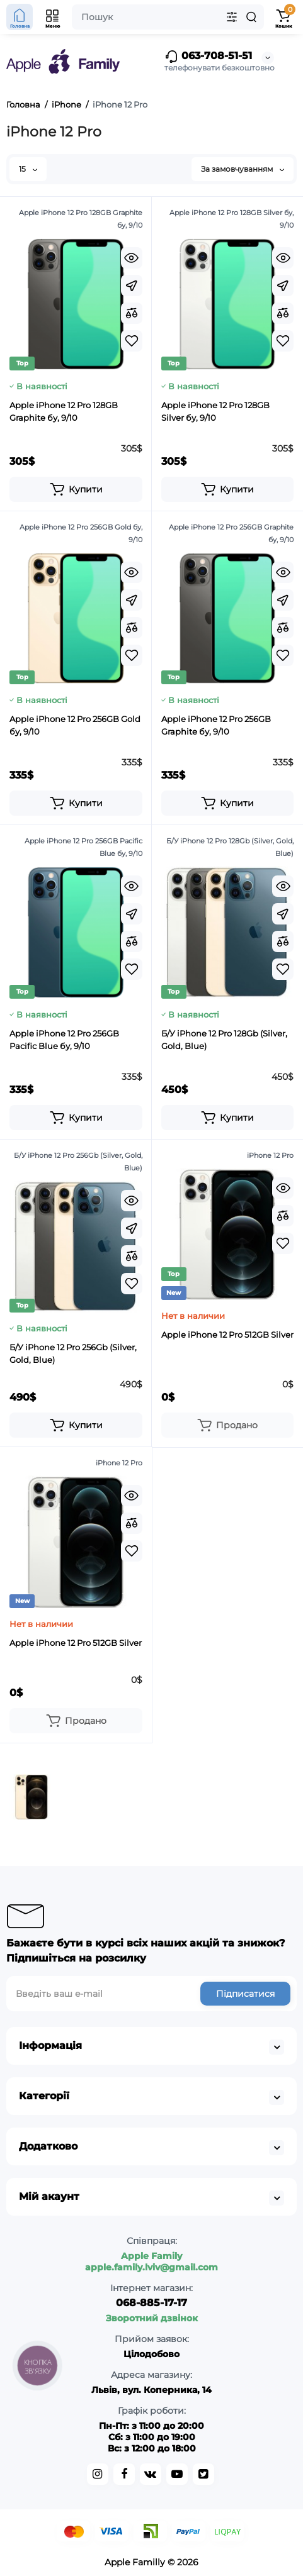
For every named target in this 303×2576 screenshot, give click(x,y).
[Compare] (131, 313)
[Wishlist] (131, 341)
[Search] (251, 17)
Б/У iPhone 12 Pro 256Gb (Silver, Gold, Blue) (73, 1353)
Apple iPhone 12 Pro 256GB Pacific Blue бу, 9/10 (64, 1039)
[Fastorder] (131, 285)
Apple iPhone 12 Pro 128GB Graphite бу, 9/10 (63, 411)
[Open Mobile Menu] (53, 17)
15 (28, 169)
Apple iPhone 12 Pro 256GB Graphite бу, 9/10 (216, 725)
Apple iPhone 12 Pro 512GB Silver (227, 1335)
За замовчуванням (242, 169)
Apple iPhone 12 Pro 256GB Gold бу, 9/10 (74, 725)
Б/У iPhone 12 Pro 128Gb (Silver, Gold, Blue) (224, 1039)
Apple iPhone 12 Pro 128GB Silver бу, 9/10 (215, 411)
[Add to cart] (75, 489)
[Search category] (232, 17)
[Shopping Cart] (283, 17)
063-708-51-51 (208, 57)
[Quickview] (131, 258)
